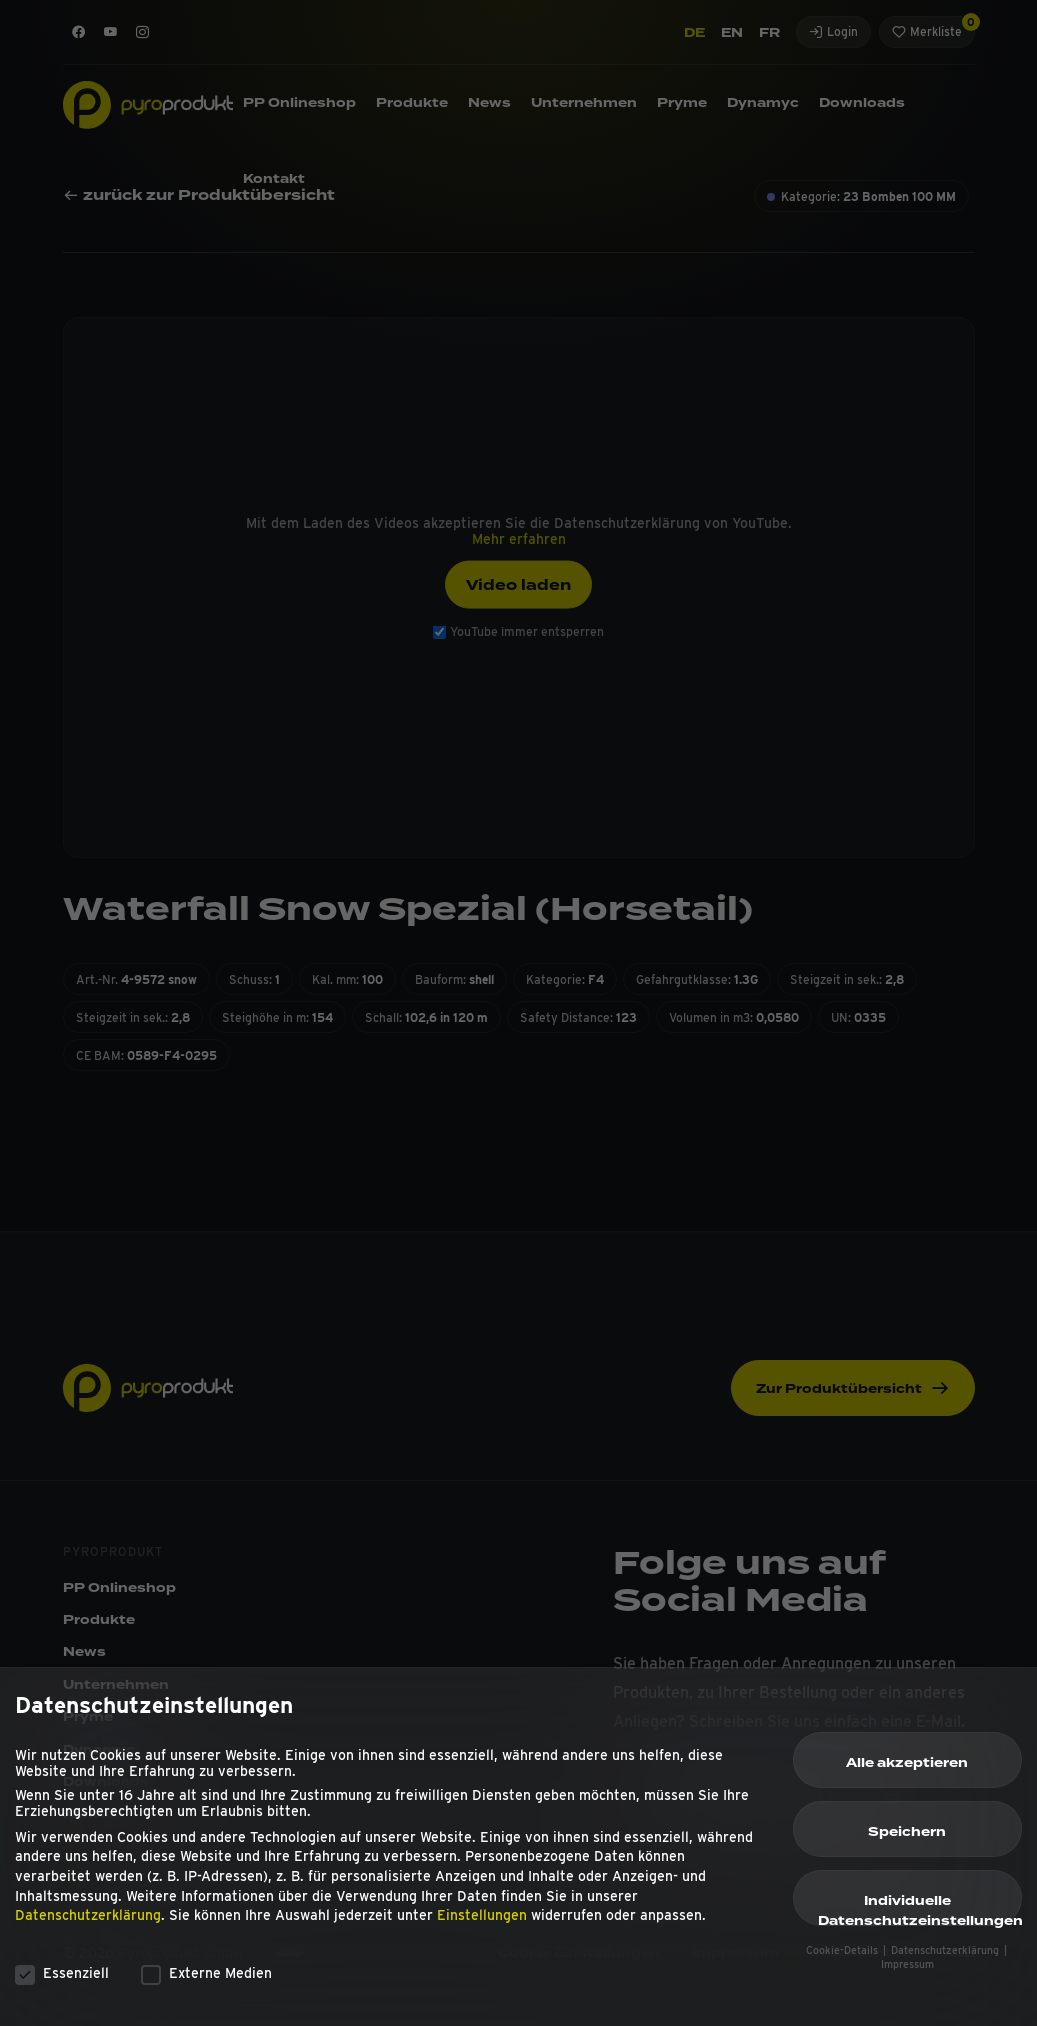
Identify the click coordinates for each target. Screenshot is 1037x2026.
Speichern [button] (907, 1843)
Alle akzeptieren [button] (907, 1774)
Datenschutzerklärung (88, 1926)
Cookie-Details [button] (843, 1960)
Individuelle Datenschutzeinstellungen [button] (920, 1920)
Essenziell (62, 1983)
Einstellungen (482, 1926)
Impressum (907, 1975)
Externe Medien (206, 1983)
